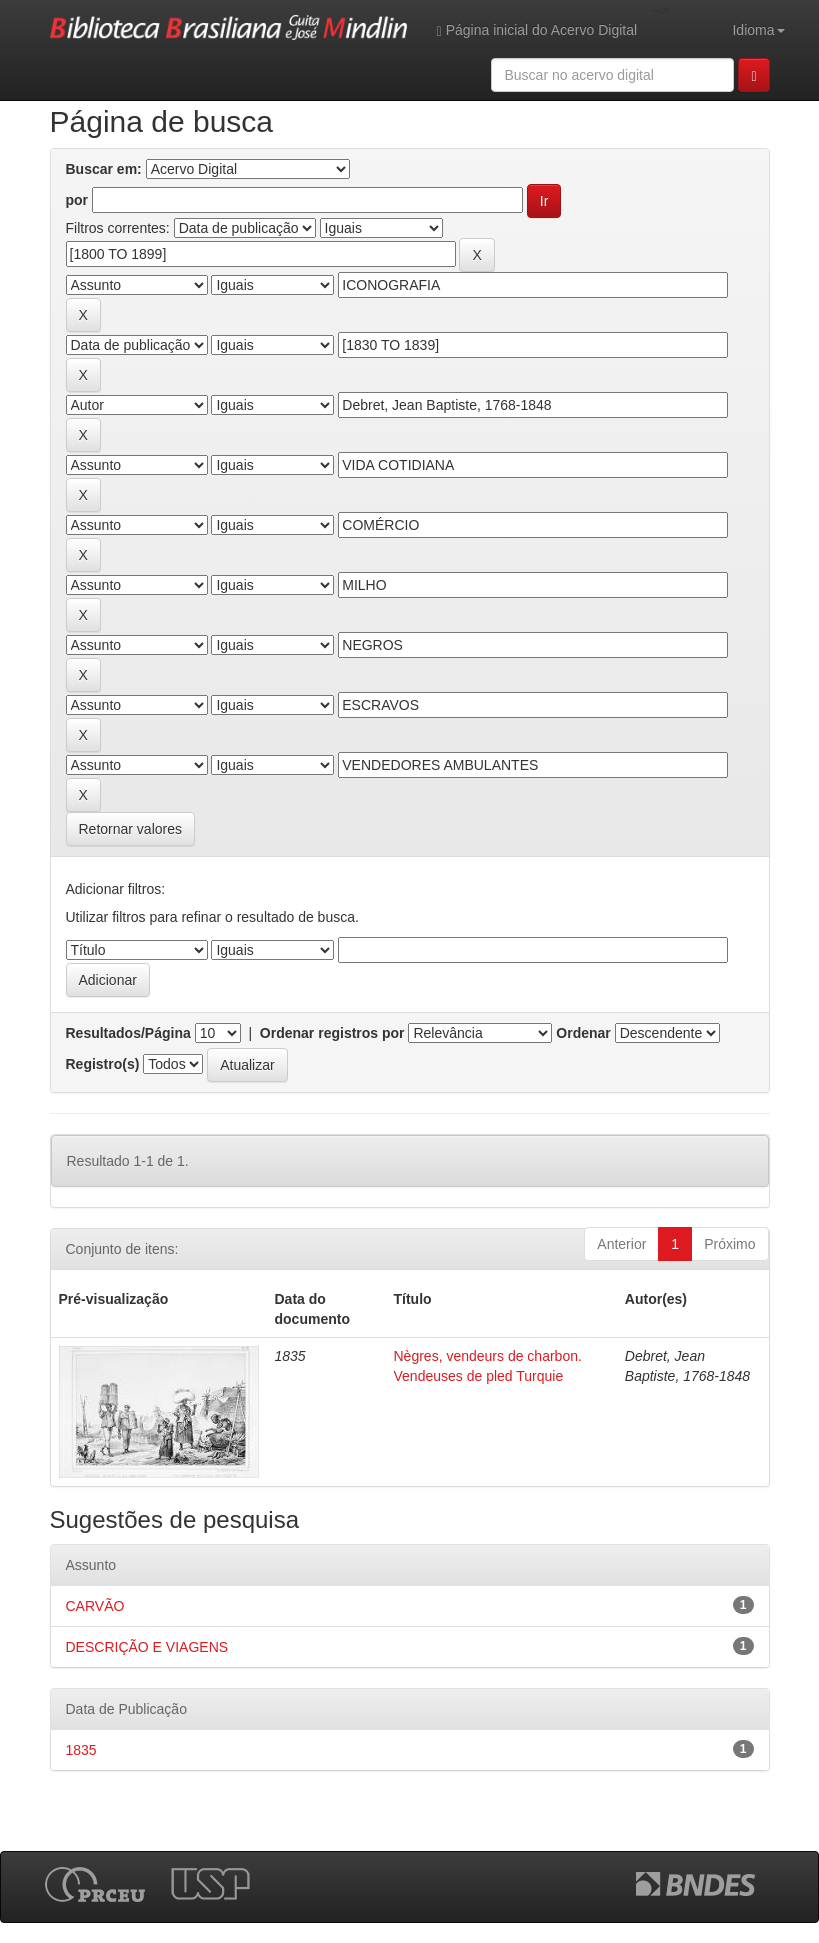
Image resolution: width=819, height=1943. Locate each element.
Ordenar (583, 1033)
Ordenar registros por (332, 1033)
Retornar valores (131, 829)
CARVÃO (95, 1606)
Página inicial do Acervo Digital (537, 30)
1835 (81, 1750)
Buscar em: (104, 169)
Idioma (758, 30)
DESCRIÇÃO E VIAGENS (147, 1647)
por (77, 200)
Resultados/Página (128, 1033)
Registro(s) (103, 1064)
